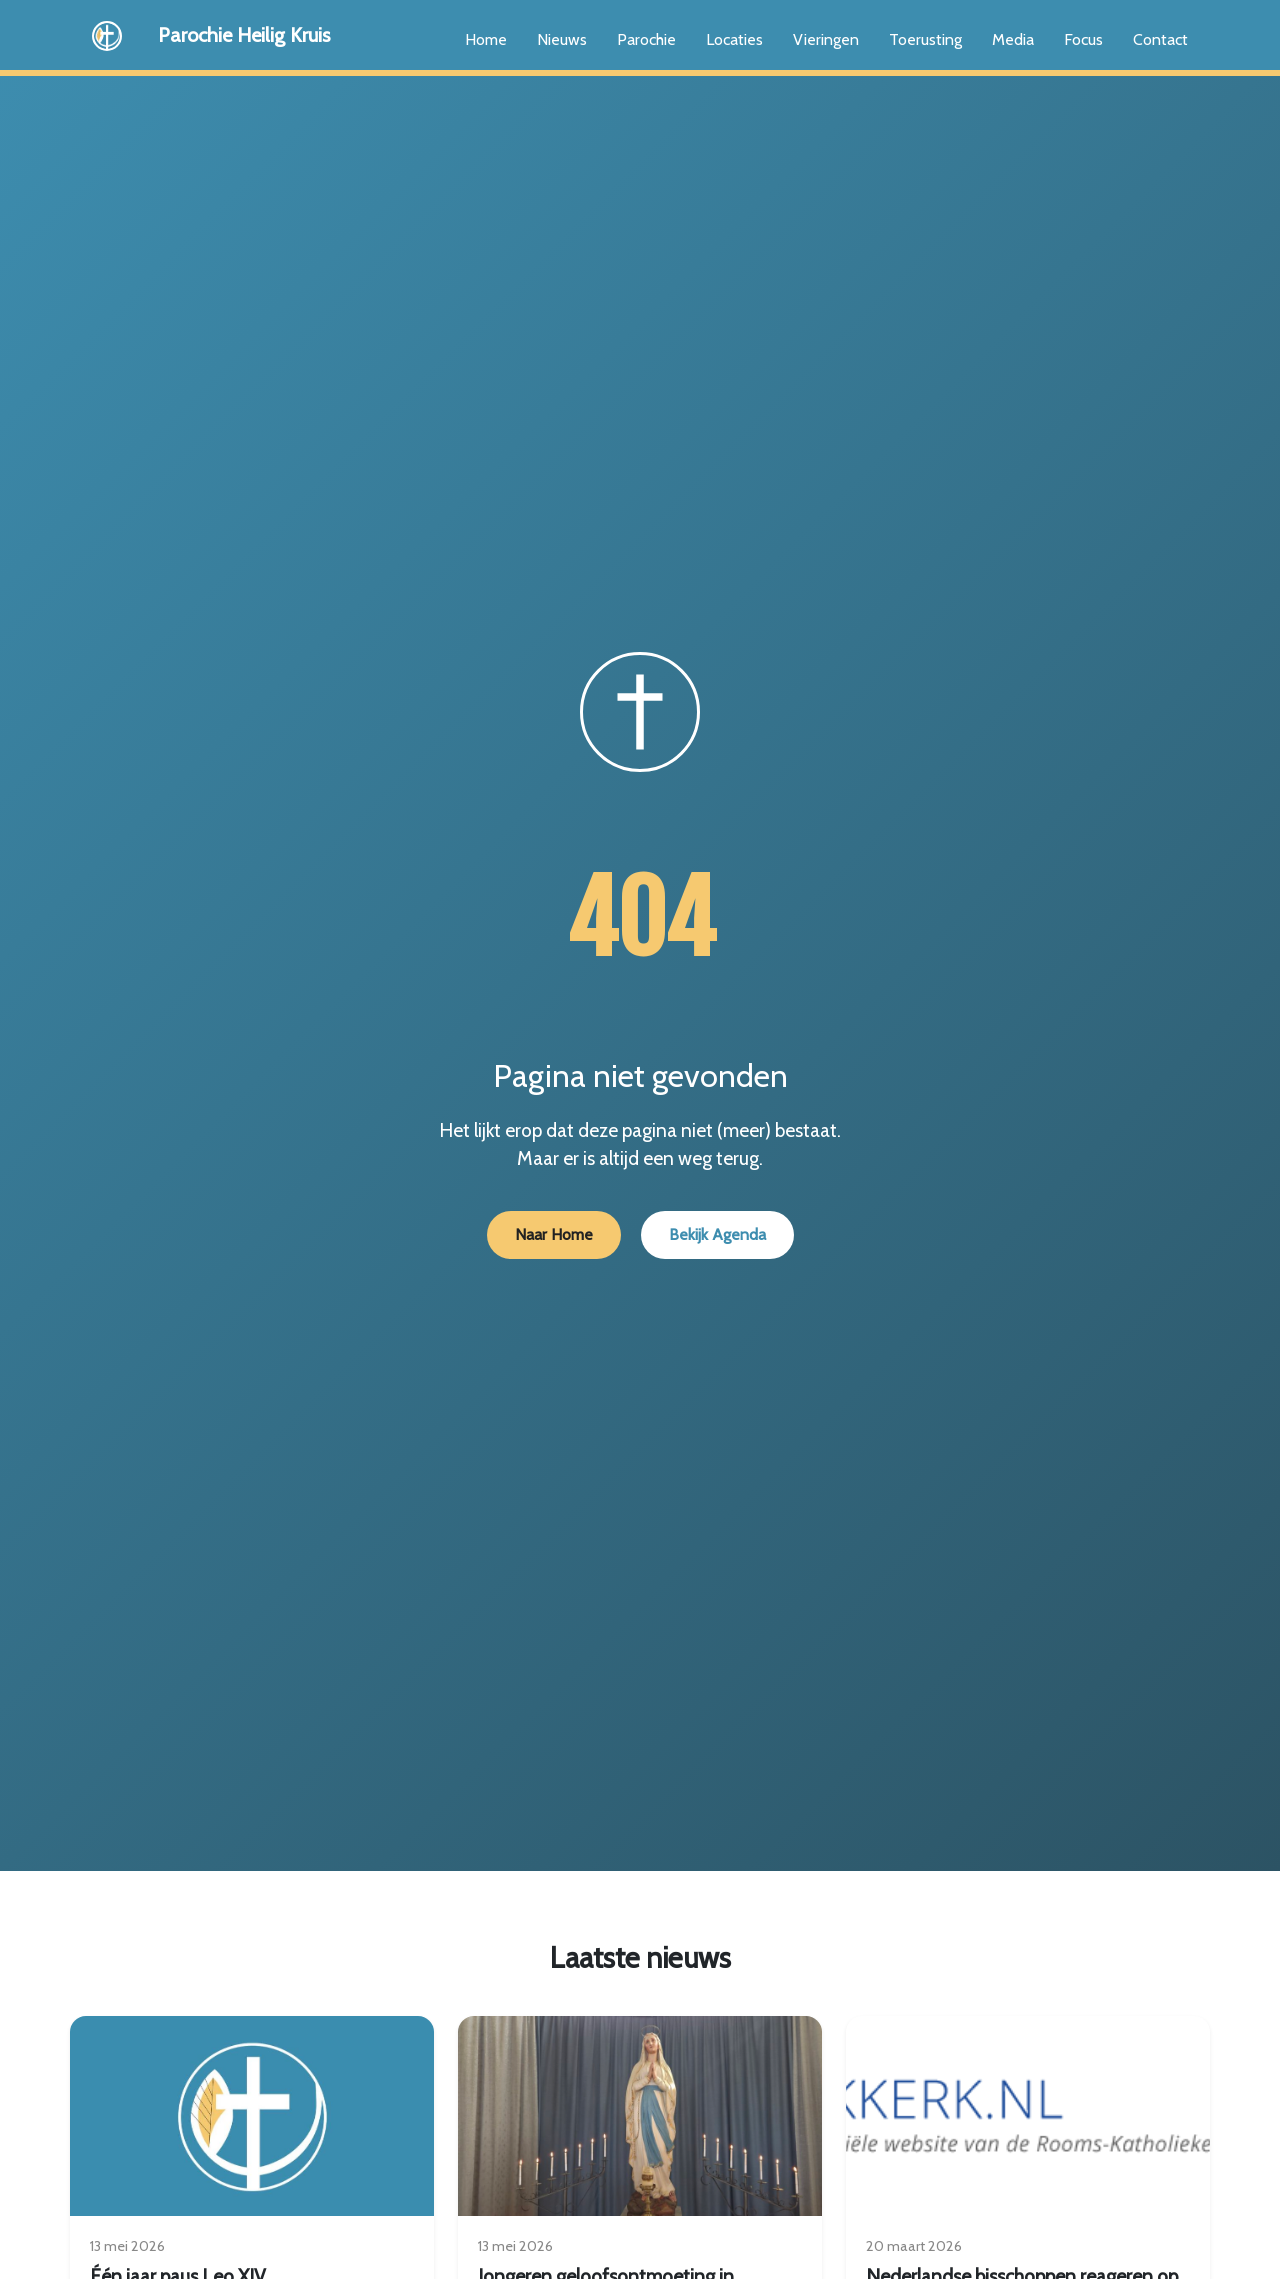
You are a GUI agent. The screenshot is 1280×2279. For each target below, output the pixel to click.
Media (1013, 39)
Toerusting (925, 39)
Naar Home (554, 1234)
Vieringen (826, 39)
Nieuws (562, 39)
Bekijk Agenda (717, 1234)
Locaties (734, 39)
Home (486, 39)
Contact (1160, 39)
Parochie (646, 39)
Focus (1083, 39)
